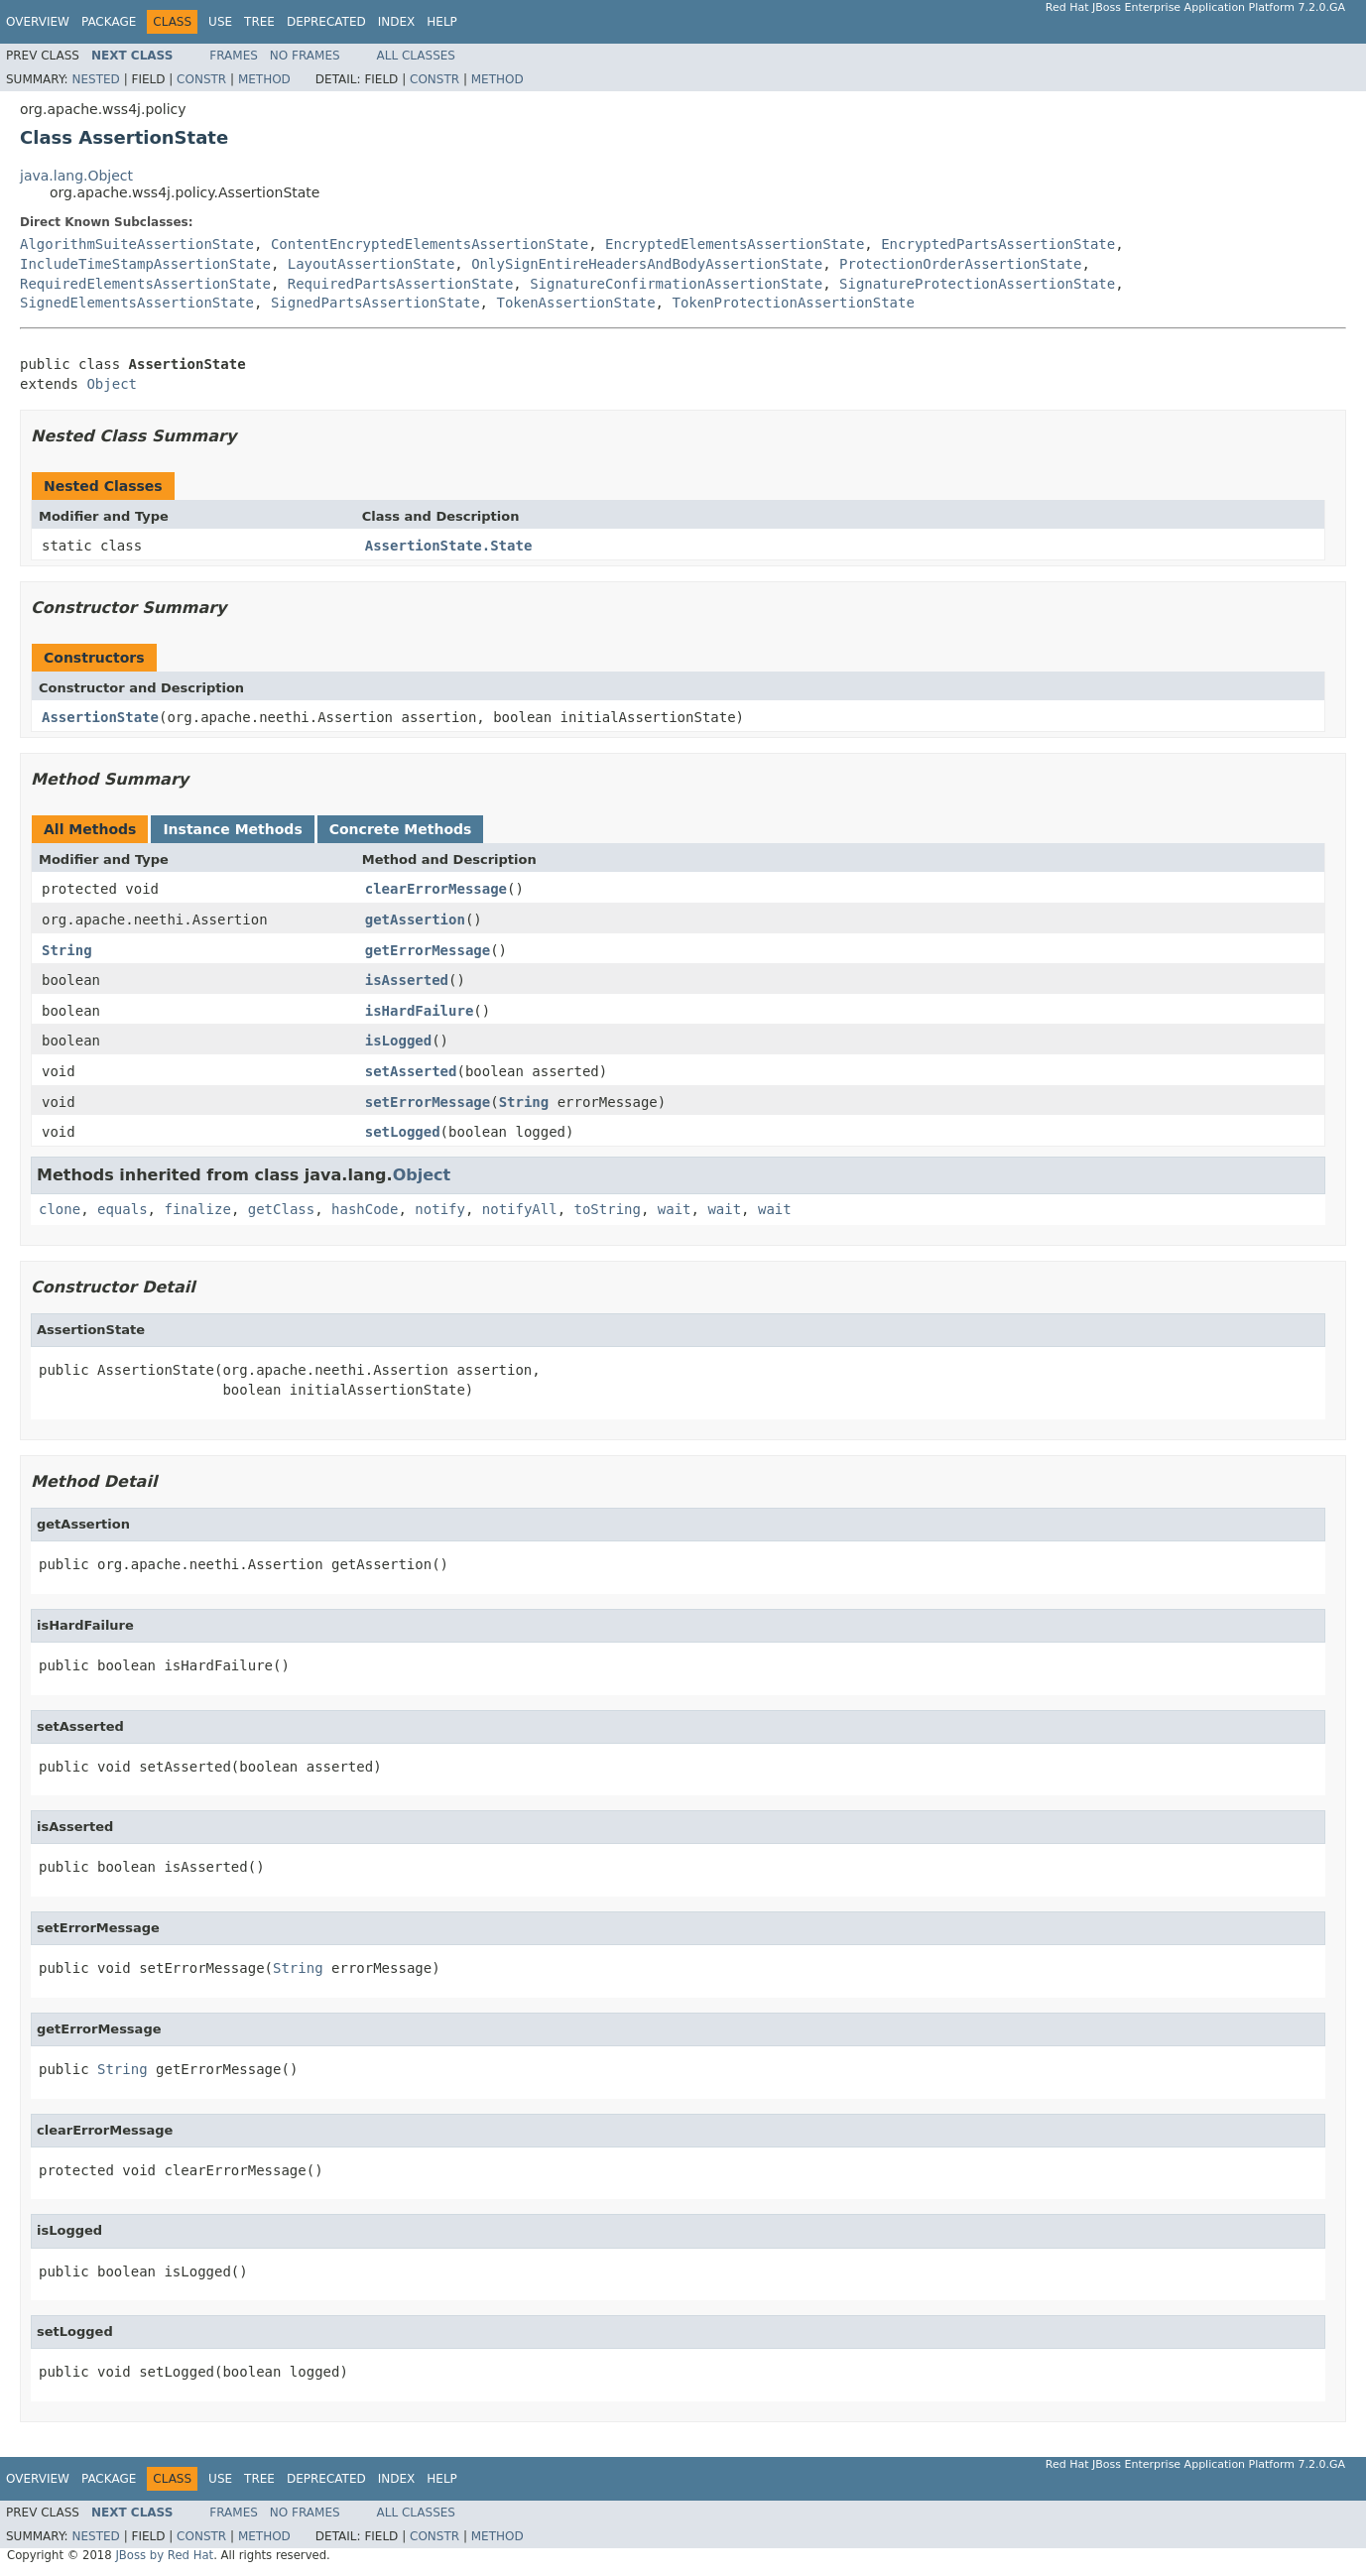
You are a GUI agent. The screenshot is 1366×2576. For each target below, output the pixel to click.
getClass (281, 1209)
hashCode (364, 1209)
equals (122, 1209)
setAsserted (411, 1071)
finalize (197, 1209)
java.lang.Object (76, 176)
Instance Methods (232, 829)
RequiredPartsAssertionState (401, 284)
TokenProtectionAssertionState (793, 302)
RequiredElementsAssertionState (145, 284)
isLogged (398, 1040)
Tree (259, 22)
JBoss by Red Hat (164, 2555)
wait (674, 1209)
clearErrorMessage (436, 889)
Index (397, 22)
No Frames (305, 55)
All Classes (416, 55)
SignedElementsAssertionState (137, 302)
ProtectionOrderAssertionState (960, 264)
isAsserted (406, 980)
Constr (201, 79)
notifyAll (520, 1209)
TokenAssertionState (575, 302)
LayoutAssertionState (371, 264)
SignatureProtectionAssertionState (977, 284)
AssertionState (100, 717)
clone (59, 1209)
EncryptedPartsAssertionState (998, 244)
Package (108, 22)
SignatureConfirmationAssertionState (676, 284)
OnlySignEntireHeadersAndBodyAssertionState (646, 264)
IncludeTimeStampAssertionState (145, 264)
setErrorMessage (427, 1102)
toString (607, 1209)
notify (440, 1209)
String (67, 950)
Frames (233, 55)
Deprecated (326, 22)
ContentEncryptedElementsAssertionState (429, 244)
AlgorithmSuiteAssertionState (137, 244)
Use (220, 22)
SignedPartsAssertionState (375, 302)
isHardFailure (419, 1011)
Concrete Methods (400, 829)
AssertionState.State (449, 545)
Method (264, 79)
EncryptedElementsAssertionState (734, 244)
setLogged (402, 1132)
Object (111, 384)
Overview (37, 22)
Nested (95, 79)
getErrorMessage (427, 950)
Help (442, 22)
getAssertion (415, 919)
